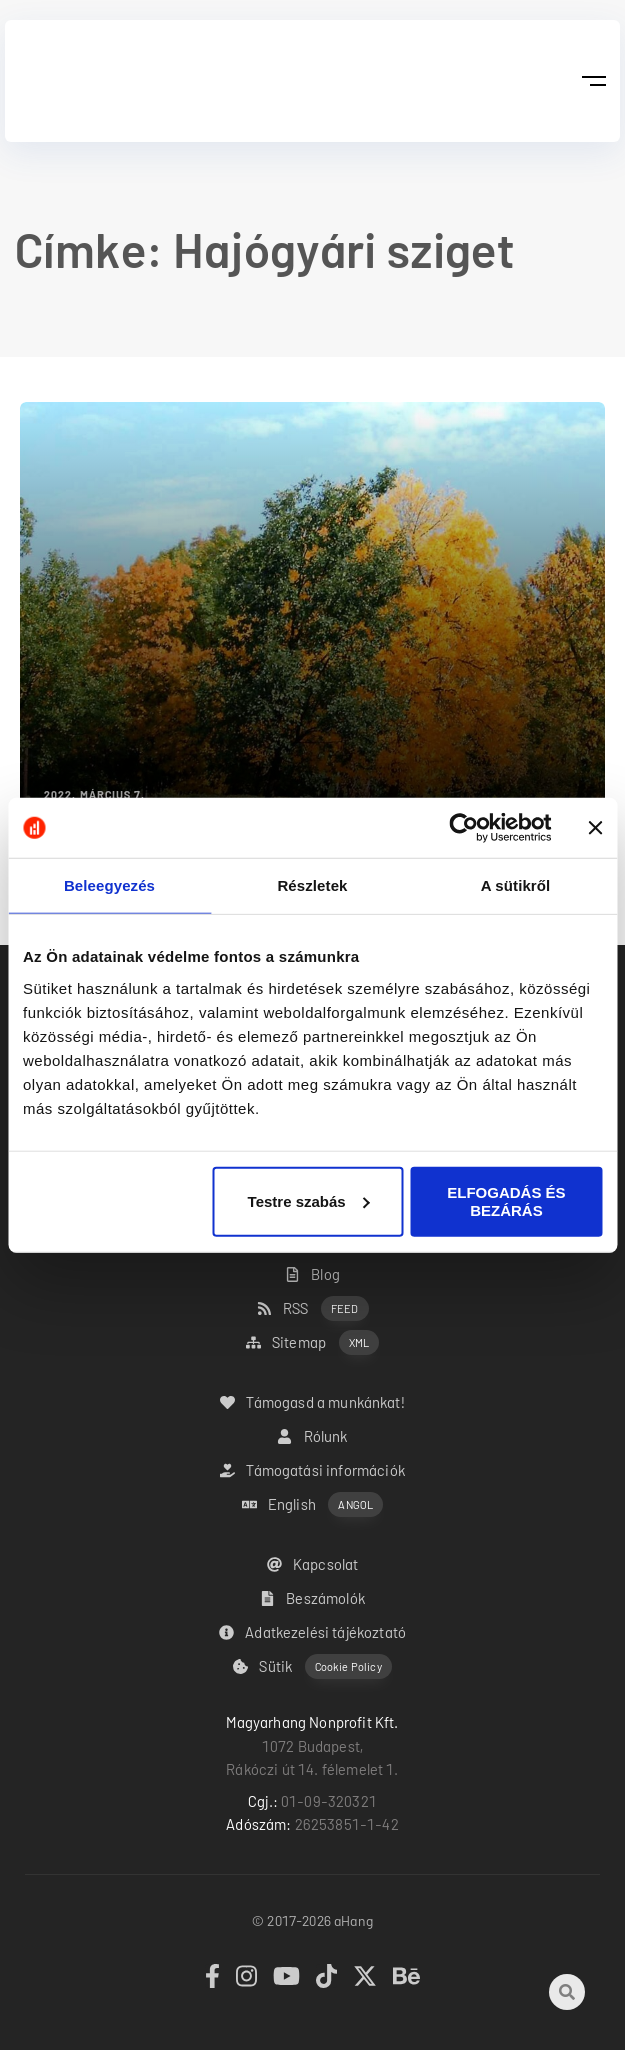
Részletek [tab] (312, 885)
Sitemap (312, 1342)
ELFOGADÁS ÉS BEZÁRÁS (506, 1200)
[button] (593, 81)
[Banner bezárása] (595, 828)
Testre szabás (309, 1200)
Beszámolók (312, 1598)
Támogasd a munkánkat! (312, 1402)
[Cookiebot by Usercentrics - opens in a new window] (463, 828)
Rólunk (312, 1436)
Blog (312, 1274)
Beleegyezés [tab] (109, 885)
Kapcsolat (313, 1564)
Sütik (312, 1666)
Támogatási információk (312, 1470)
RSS (313, 1308)
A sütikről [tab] (516, 885)
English (313, 1504)
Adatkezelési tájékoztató (312, 1632)
